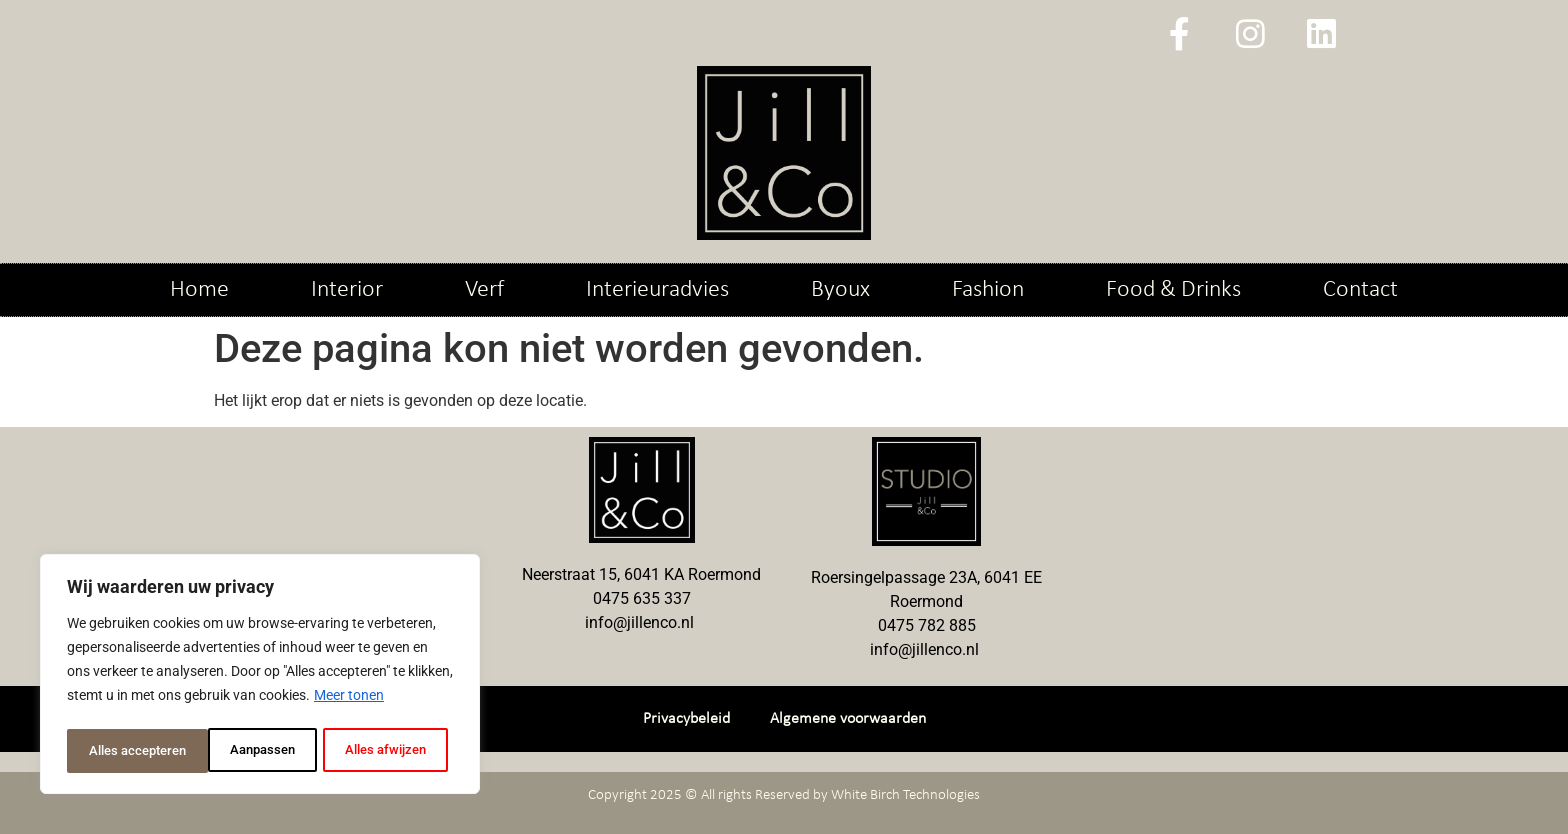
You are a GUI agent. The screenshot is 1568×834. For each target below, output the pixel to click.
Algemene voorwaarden (848, 719)
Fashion (988, 290)
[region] (260, 677)
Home (199, 290)
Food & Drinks (1173, 290)
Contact (1360, 290)
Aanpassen (119, 751)
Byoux (840, 290)
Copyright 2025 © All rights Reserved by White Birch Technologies (784, 795)
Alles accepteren (382, 751)
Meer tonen (349, 701)
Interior (347, 290)
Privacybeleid (686, 719)
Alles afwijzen (241, 751)
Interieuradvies (657, 290)
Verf (484, 290)
